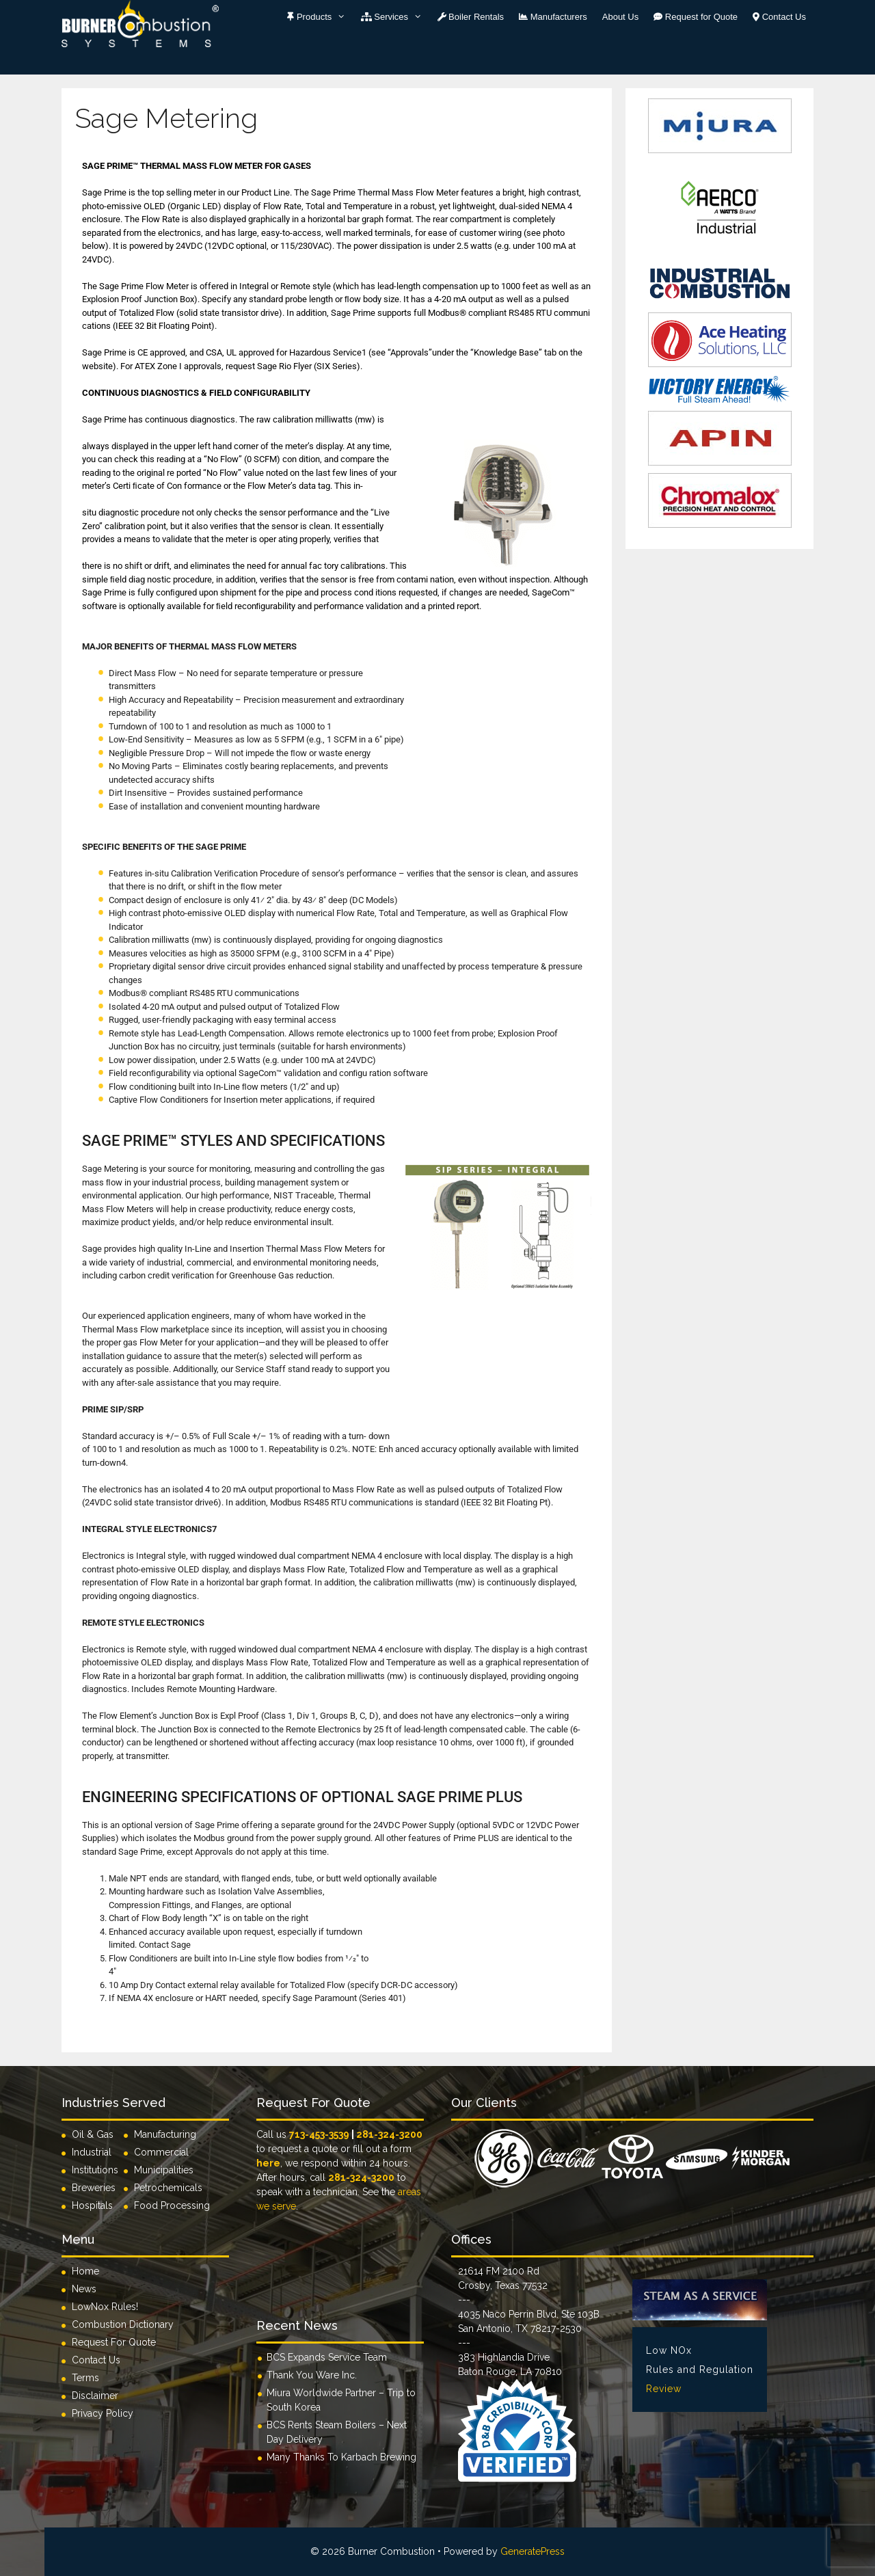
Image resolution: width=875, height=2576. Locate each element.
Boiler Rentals (471, 17)
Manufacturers (553, 17)
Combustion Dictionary (123, 2324)
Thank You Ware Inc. (312, 2375)
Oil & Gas (92, 2134)
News (84, 2288)
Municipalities (163, 2169)
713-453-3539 (319, 2134)
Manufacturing (165, 2134)
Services (395, 17)
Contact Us (779, 17)
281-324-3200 (389, 2134)
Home (85, 2271)
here (268, 2163)
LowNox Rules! (105, 2306)
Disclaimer (95, 2395)
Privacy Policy (102, 2413)
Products (320, 17)
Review (664, 2388)
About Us (620, 17)
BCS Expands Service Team (327, 2357)
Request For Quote (114, 2342)
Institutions (98, 2169)
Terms (85, 2377)
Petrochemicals (168, 2187)
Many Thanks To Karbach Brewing (341, 2457)
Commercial (161, 2152)
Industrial (91, 2152)
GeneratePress (532, 2551)
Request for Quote (696, 17)
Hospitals (92, 2205)
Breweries (94, 2187)
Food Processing (172, 2205)
